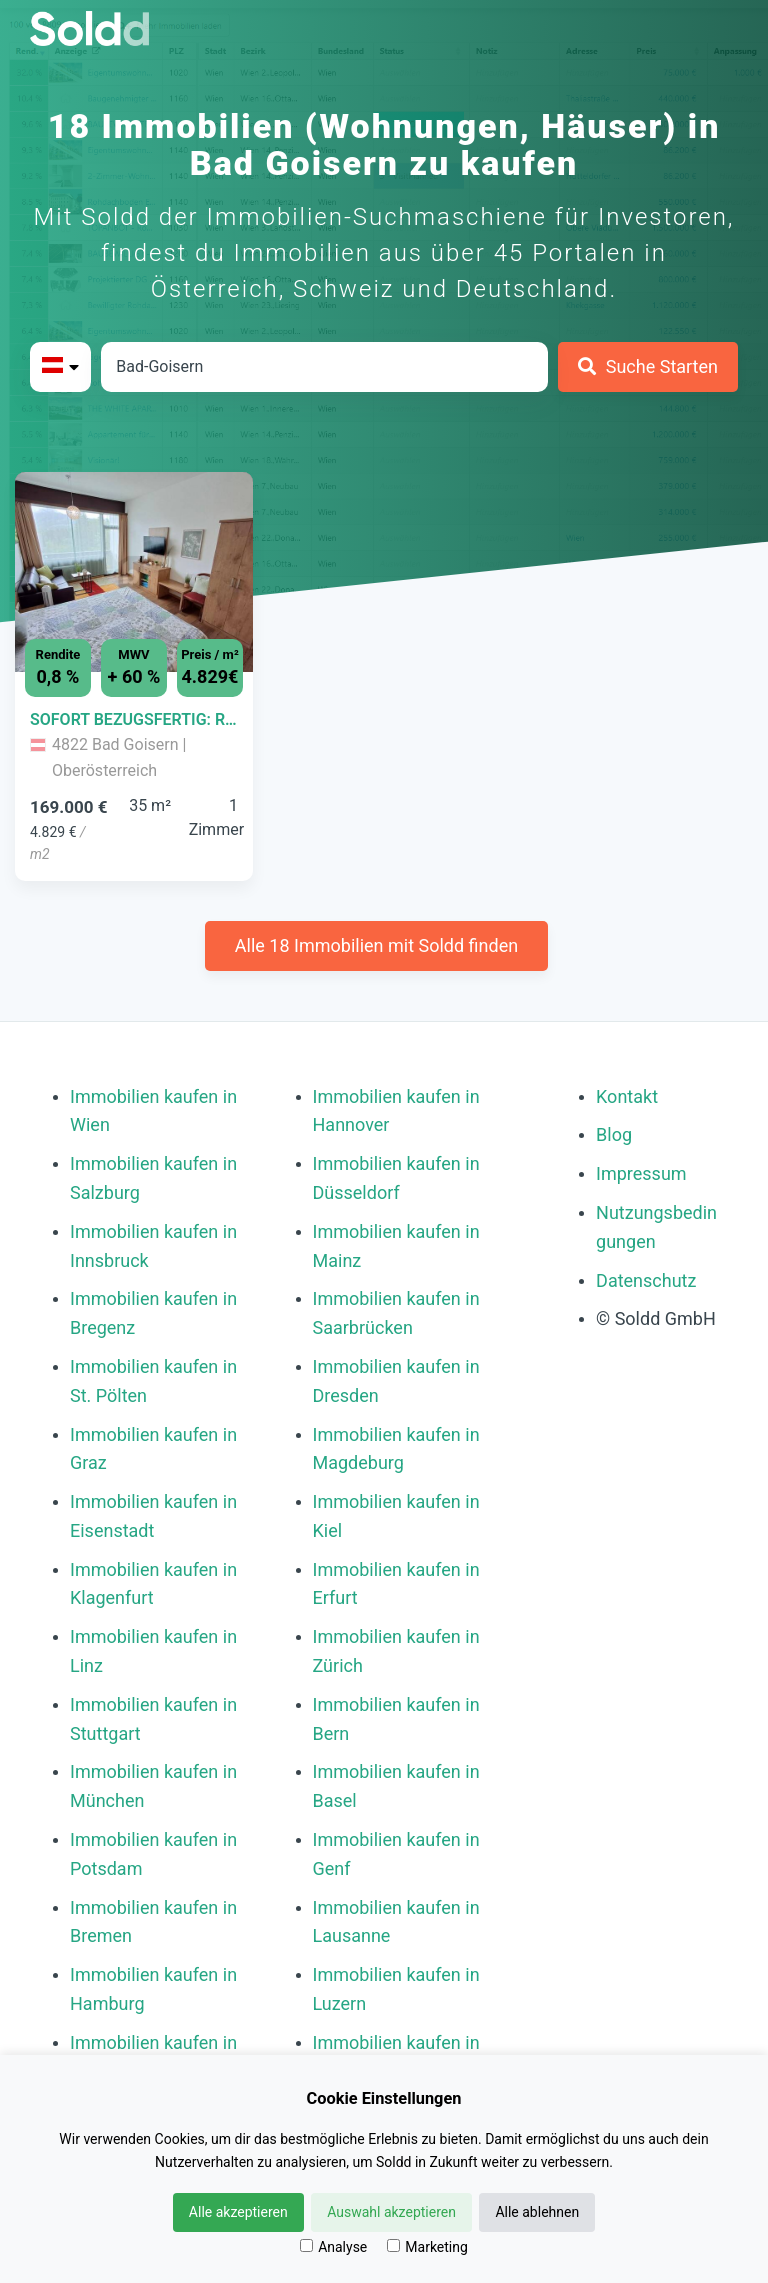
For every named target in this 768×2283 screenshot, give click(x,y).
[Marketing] (393, 2245)
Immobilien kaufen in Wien (153, 1111)
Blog (614, 1134)
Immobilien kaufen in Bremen (153, 1922)
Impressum (641, 1173)
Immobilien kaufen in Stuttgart (153, 1719)
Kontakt (627, 1096)
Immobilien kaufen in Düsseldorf (396, 1178)
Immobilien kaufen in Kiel (396, 1516)
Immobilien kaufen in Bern (396, 1719)
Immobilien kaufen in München (153, 1786)
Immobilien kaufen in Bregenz (153, 1313)
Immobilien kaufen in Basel (396, 1786)
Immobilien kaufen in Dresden (396, 1381)
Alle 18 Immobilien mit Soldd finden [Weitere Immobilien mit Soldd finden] (376, 945)
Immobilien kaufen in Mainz (396, 1246)
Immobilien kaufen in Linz (153, 1651)
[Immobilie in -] (134, 720)
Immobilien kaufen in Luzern (396, 1989)
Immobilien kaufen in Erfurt (396, 1584)
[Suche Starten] (648, 367)
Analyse (333, 2247)
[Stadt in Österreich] (324, 367)
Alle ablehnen (537, 2212)
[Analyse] (306, 2245)
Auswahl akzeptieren (391, 2212)
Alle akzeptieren (238, 2212)
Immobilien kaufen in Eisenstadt (153, 1516)
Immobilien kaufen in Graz (153, 1449)
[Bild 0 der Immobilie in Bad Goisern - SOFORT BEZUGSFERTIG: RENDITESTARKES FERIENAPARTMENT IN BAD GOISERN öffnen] (134, 572)
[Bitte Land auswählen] (60, 367)
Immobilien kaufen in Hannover (396, 1111)
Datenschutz (646, 1280)
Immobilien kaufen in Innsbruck (153, 1246)
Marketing (427, 2247)
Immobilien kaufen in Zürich (396, 1651)
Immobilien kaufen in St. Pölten (153, 1381)
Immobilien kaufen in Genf (396, 1854)
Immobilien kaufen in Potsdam (153, 1854)
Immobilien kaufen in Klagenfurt (153, 1584)
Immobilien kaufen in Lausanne (396, 1922)
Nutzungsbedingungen (656, 1227)
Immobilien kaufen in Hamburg (153, 1989)
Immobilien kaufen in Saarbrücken (396, 1313)
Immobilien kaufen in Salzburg (153, 1178)
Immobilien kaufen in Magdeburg (396, 1449)
